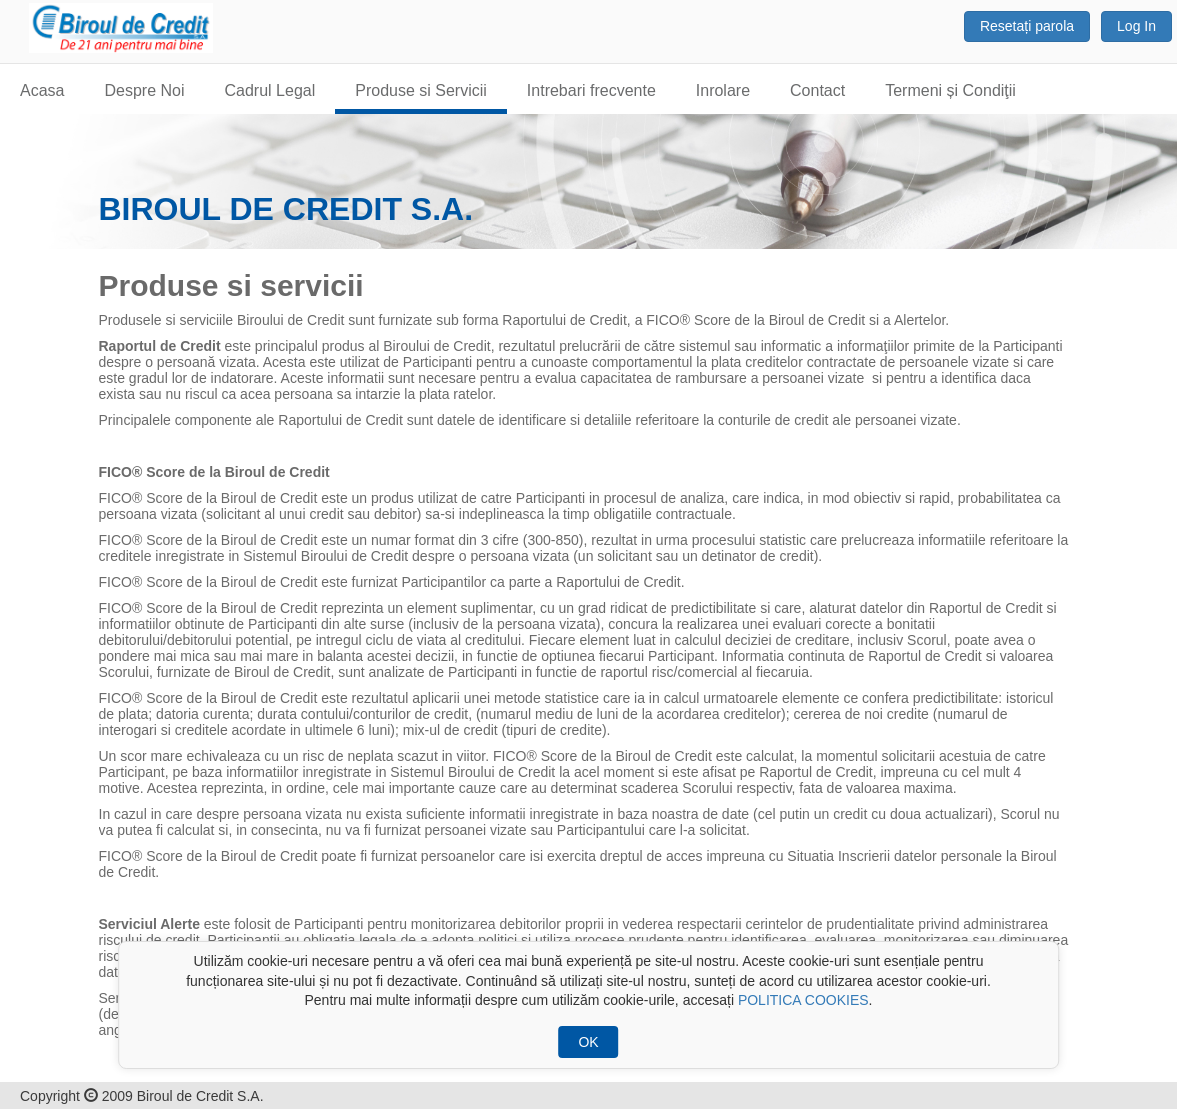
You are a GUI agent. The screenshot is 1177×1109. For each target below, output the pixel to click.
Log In (1136, 26)
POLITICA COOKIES (803, 1000)
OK (588, 1042)
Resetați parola (1027, 26)
